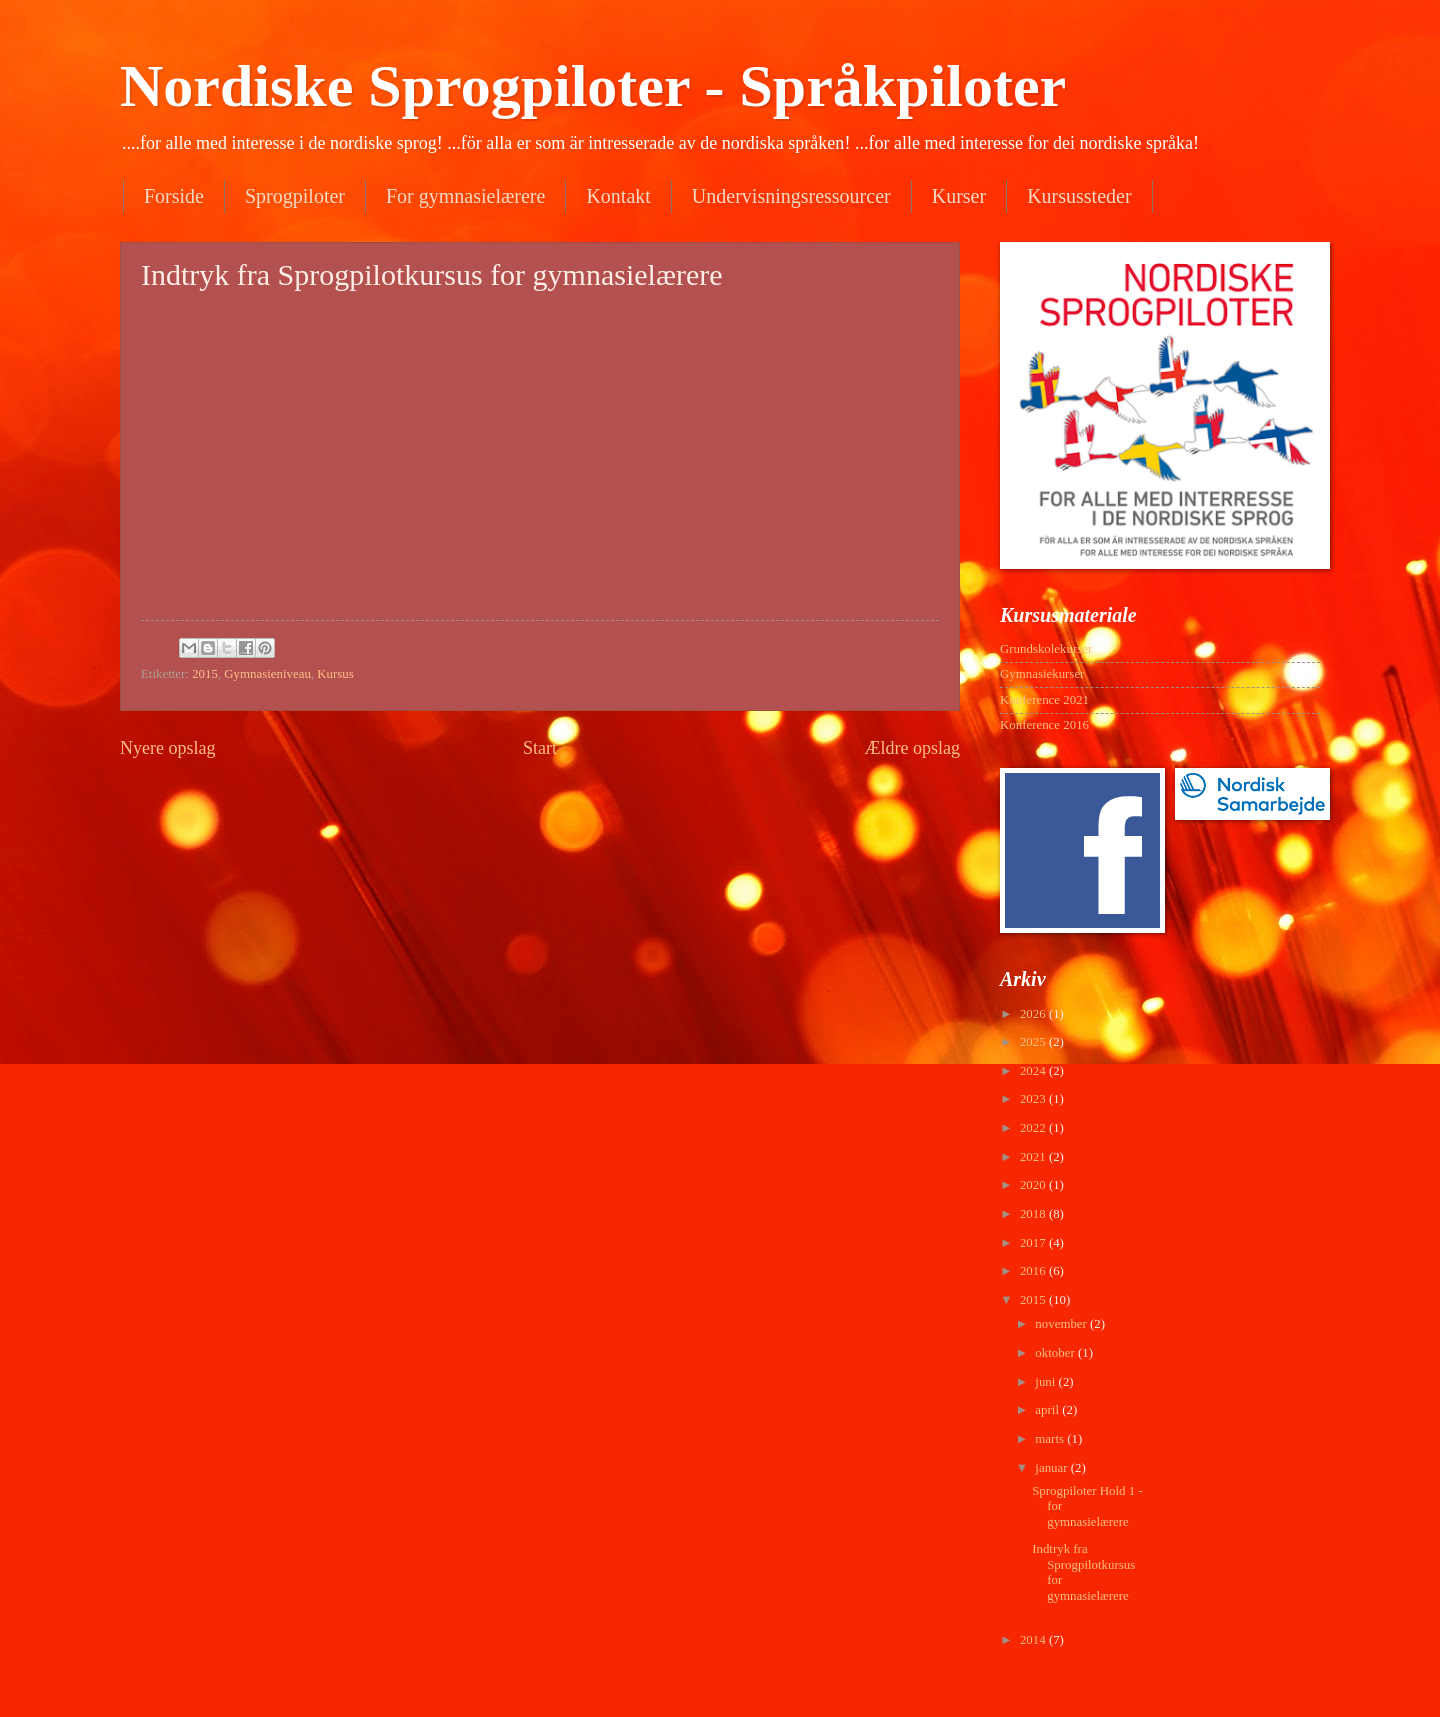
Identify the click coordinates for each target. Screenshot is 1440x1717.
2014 (1034, 1640)
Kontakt (618, 196)
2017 (1034, 1243)
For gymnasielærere (465, 196)
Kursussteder (1079, 196)
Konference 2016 (1044, 725)
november (1062, 1324)
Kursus (335, 674)
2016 (1034, 1271)
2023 (1034, 1099)
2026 (1034, 1014)
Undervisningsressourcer (791, 196)
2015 (205, 674)
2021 (1034, 1157)
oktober (1056, 1353)
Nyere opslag (168, 748)
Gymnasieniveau (267, 674)
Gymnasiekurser (1042, 674)
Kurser (959, 196)
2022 (1034, 1128)
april (1048, 1410)
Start (540, 748)
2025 (1034, 1042)
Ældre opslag (912, 748)
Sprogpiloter (295, 196)
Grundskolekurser (1046, 649)
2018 (1034, 1214)
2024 (1034, 1071)
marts (1051, 1439)
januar (1052, 1468)
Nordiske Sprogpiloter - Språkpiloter (593, 86)
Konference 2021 (1044, 700)
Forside (174, 196)
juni (1046, 1382)
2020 (1034, 1185)
